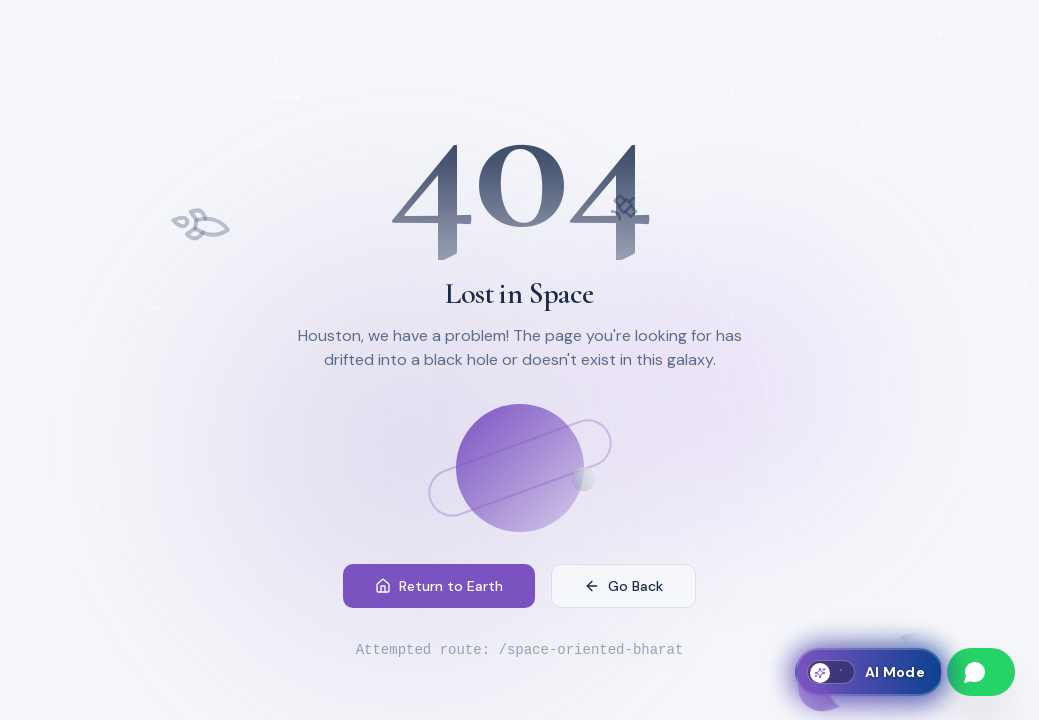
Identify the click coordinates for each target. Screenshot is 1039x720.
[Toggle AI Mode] (869, 672)
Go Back (623, 586)
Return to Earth (439, 586)
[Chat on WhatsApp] (981, 672)
